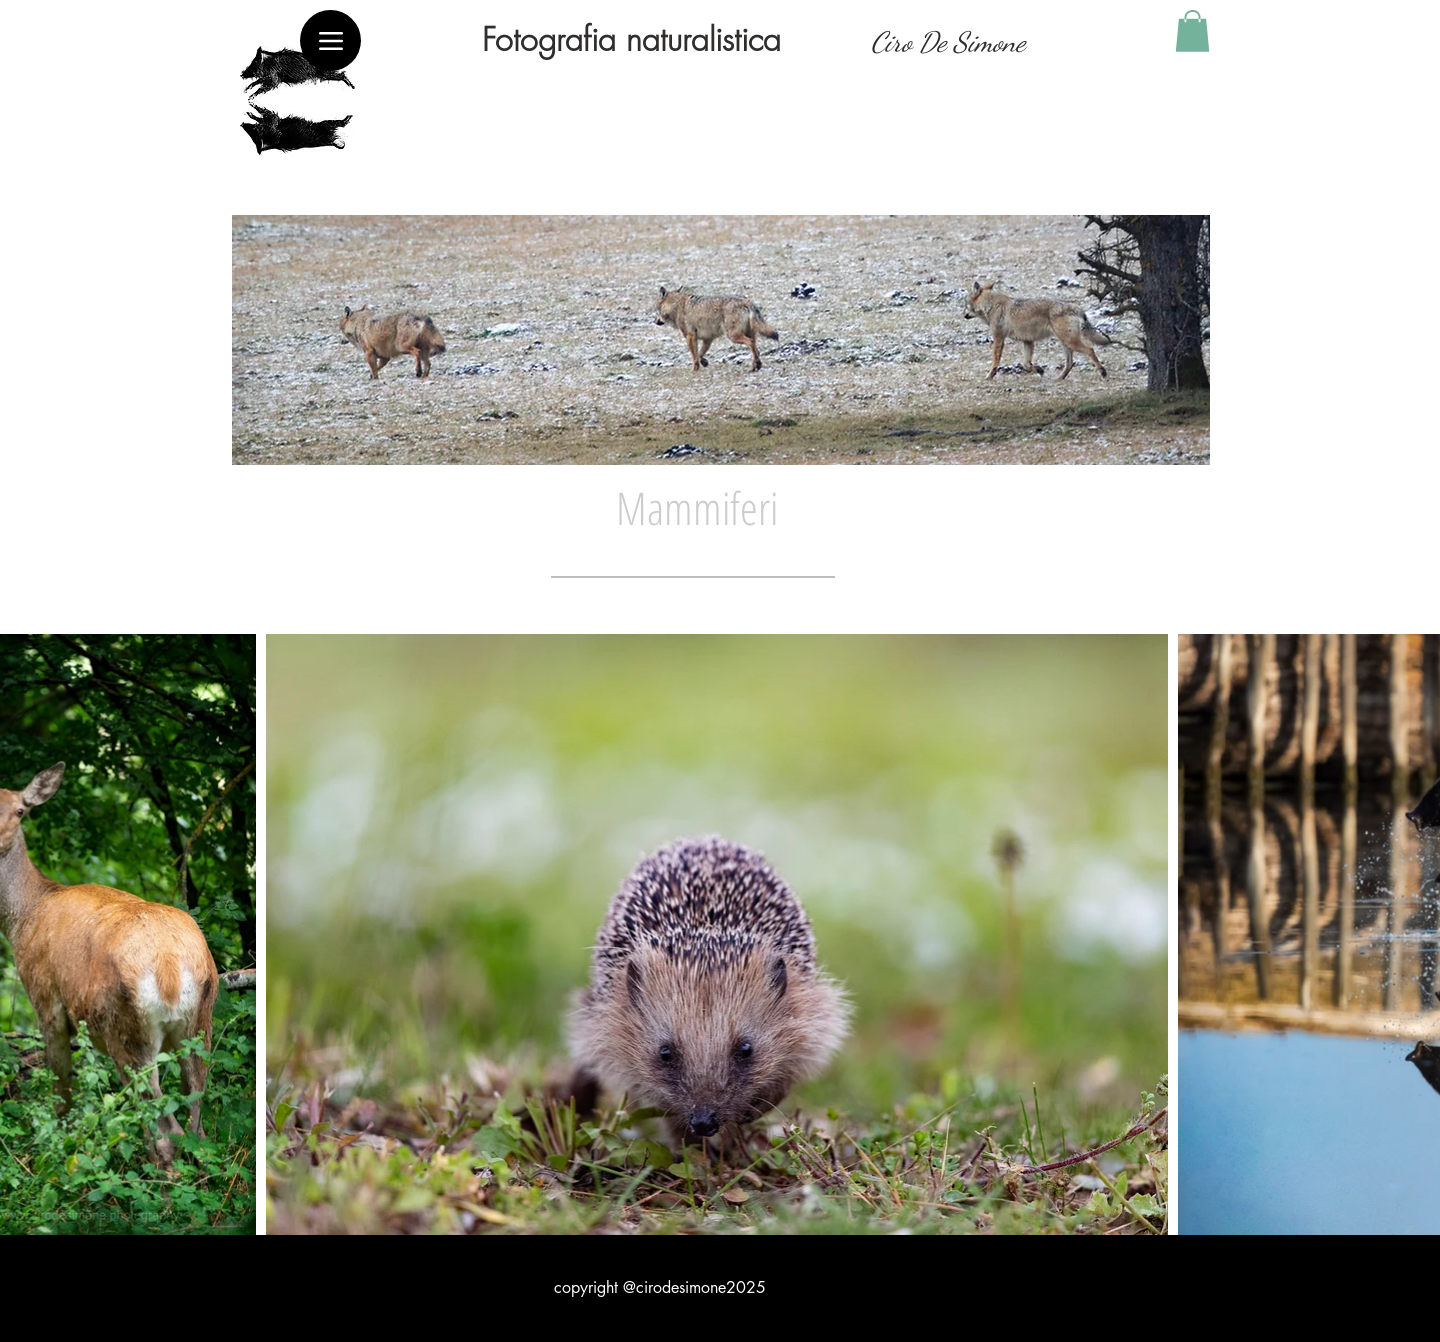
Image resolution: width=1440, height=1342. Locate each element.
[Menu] (330, 40)
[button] (1192, 31)
